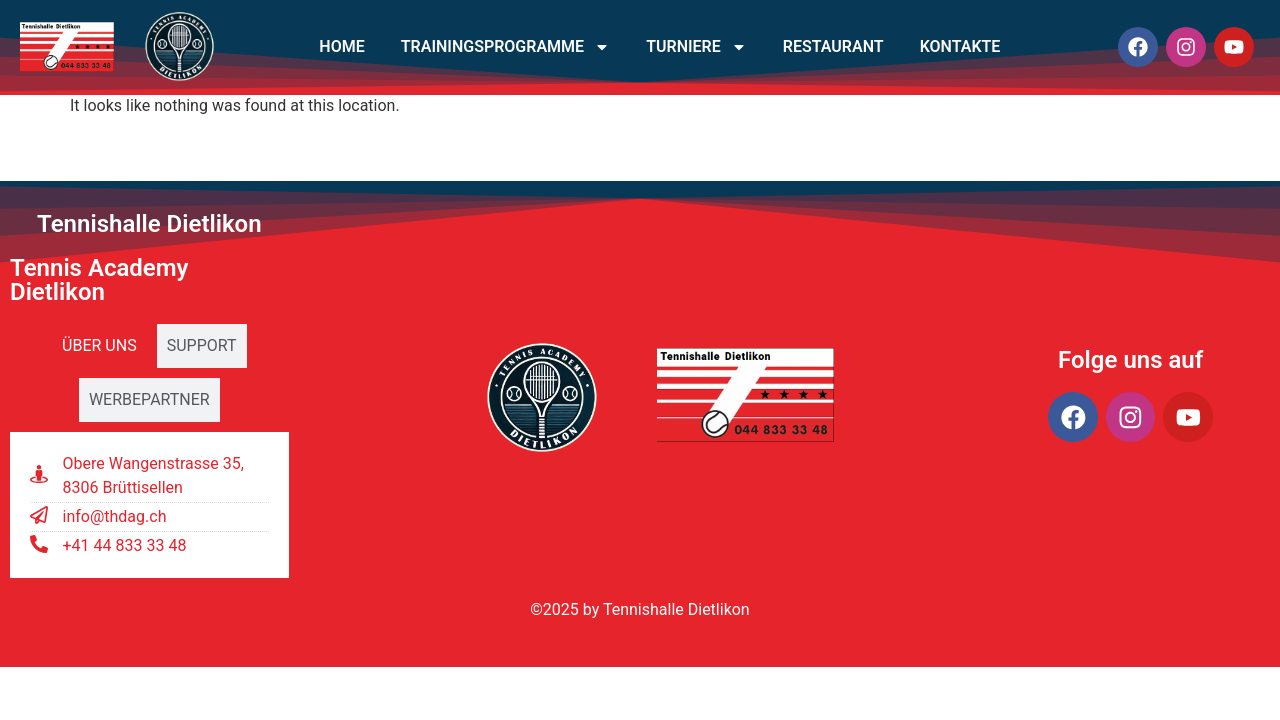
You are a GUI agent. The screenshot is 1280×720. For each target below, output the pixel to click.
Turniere (696, 47)
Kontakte (960, 46)
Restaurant (833, 46)
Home (341, 46)
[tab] (99, 346)
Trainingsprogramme (505, 47)
